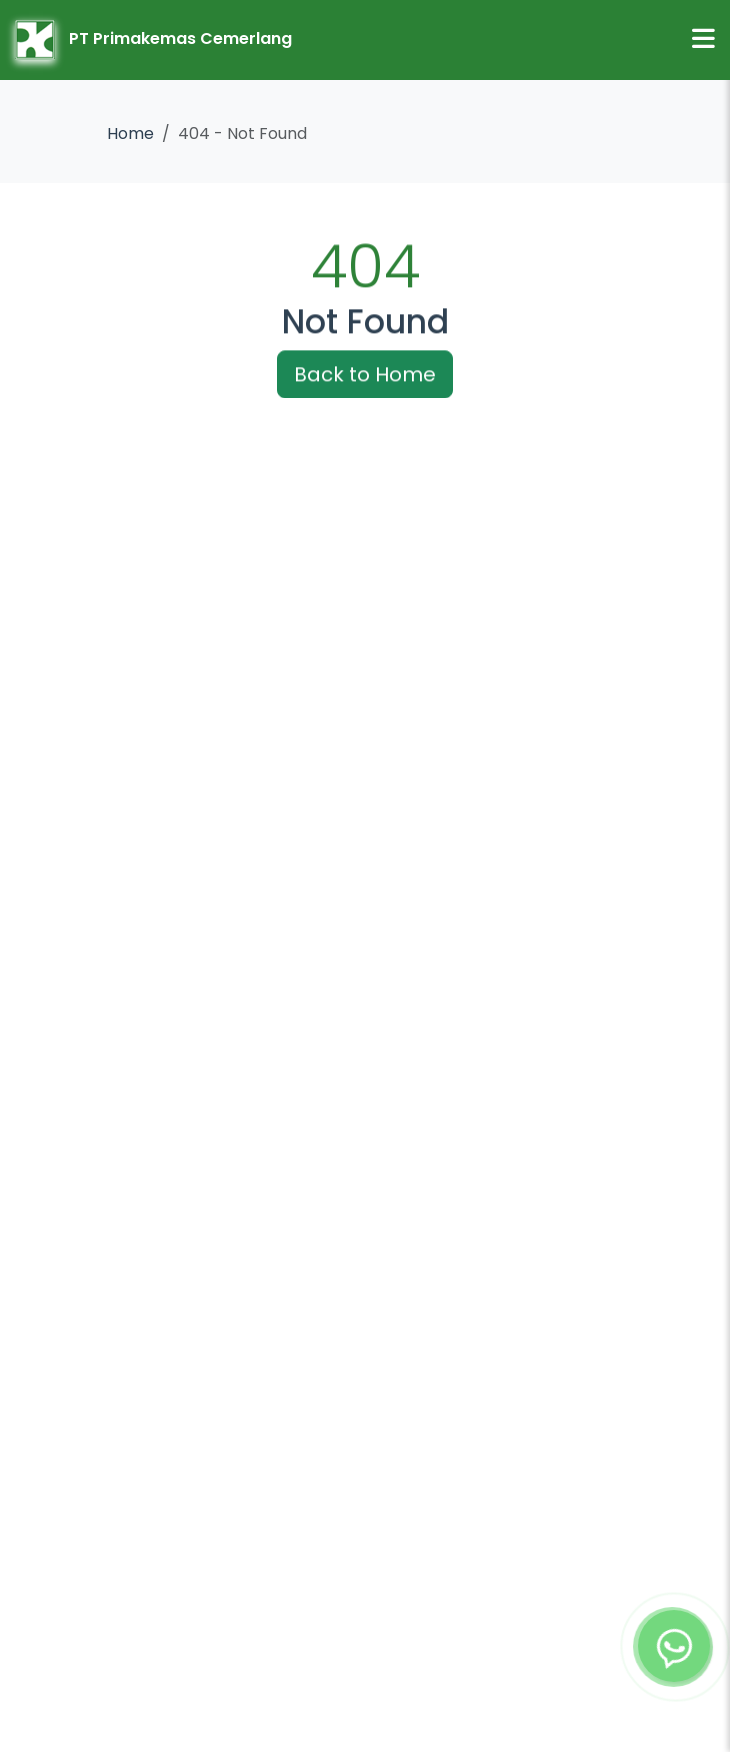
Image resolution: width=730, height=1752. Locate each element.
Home (130, 133)
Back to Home (365, 376)
